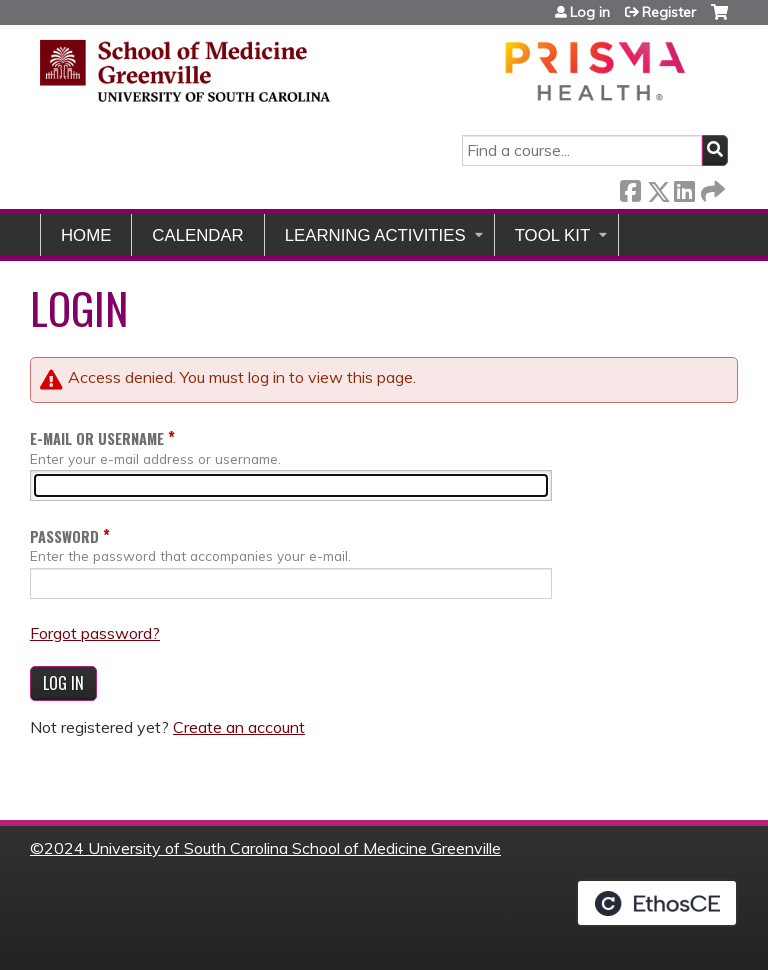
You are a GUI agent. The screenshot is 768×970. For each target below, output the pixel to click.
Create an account (239, 727)
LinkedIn (684, 187)
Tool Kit (553, 235)
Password (64, 536)
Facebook (630, 187)
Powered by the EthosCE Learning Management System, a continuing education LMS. (657, 903)
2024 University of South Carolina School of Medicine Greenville (272, 848)
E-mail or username (97, 438)
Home (86, 235)
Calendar (197, 235)
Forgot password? (95, 633)
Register (669, 12)
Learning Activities (375, 235)
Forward (711, 187)
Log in (590, 12)
